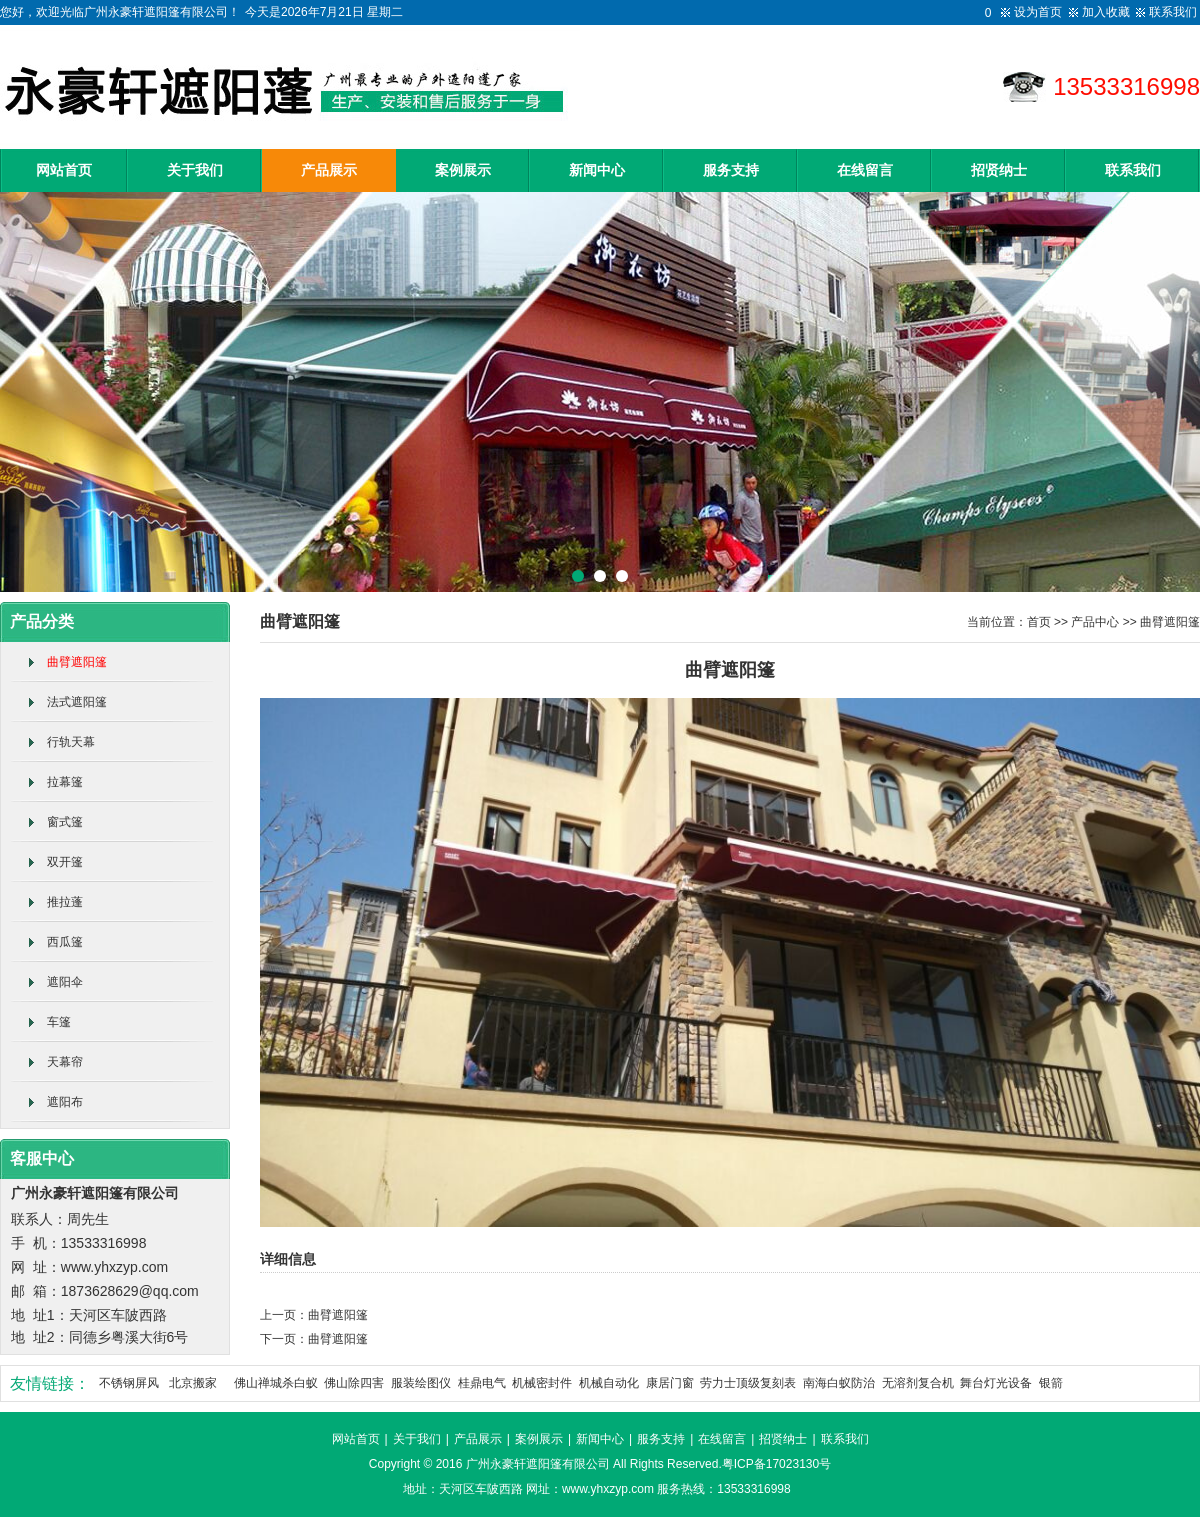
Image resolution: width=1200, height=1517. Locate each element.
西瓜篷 (65, 942)
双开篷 (65, 862)
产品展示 (329, 170)
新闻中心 (597, 170)
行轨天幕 (71, 742)
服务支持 (731, 170)
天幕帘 (65, 1062)
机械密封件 (542, 1383)
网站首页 (64, 170)
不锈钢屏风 (129, 1383)
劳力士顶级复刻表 (748, 1383)
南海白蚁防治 (839, 1383)
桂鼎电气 (482, 1383)
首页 (1039, 622)
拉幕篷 (65, 782)
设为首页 (1038, 12)
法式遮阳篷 (77, 702)
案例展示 (463, 170)
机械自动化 (609, 1383)
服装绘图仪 (421, 1383)
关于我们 (195, 170)
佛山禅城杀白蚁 (276, 1383)
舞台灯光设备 (996, 1383)
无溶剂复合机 (918, 1383)
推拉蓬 (65, 902)
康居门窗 (670, 1383)
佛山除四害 (354, 1383)
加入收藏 (1106, 12)
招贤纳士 (999, 170)
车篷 (59, 1022)
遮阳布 (65, 1102)
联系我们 (1173, 12)
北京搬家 (193, 1383)
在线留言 (865, 170)
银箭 (1051, 1383)
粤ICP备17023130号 (776, 1464)
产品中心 (1095, 622)
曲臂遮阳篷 (77, 662)
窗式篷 (65, 822)
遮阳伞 (65, 982)
